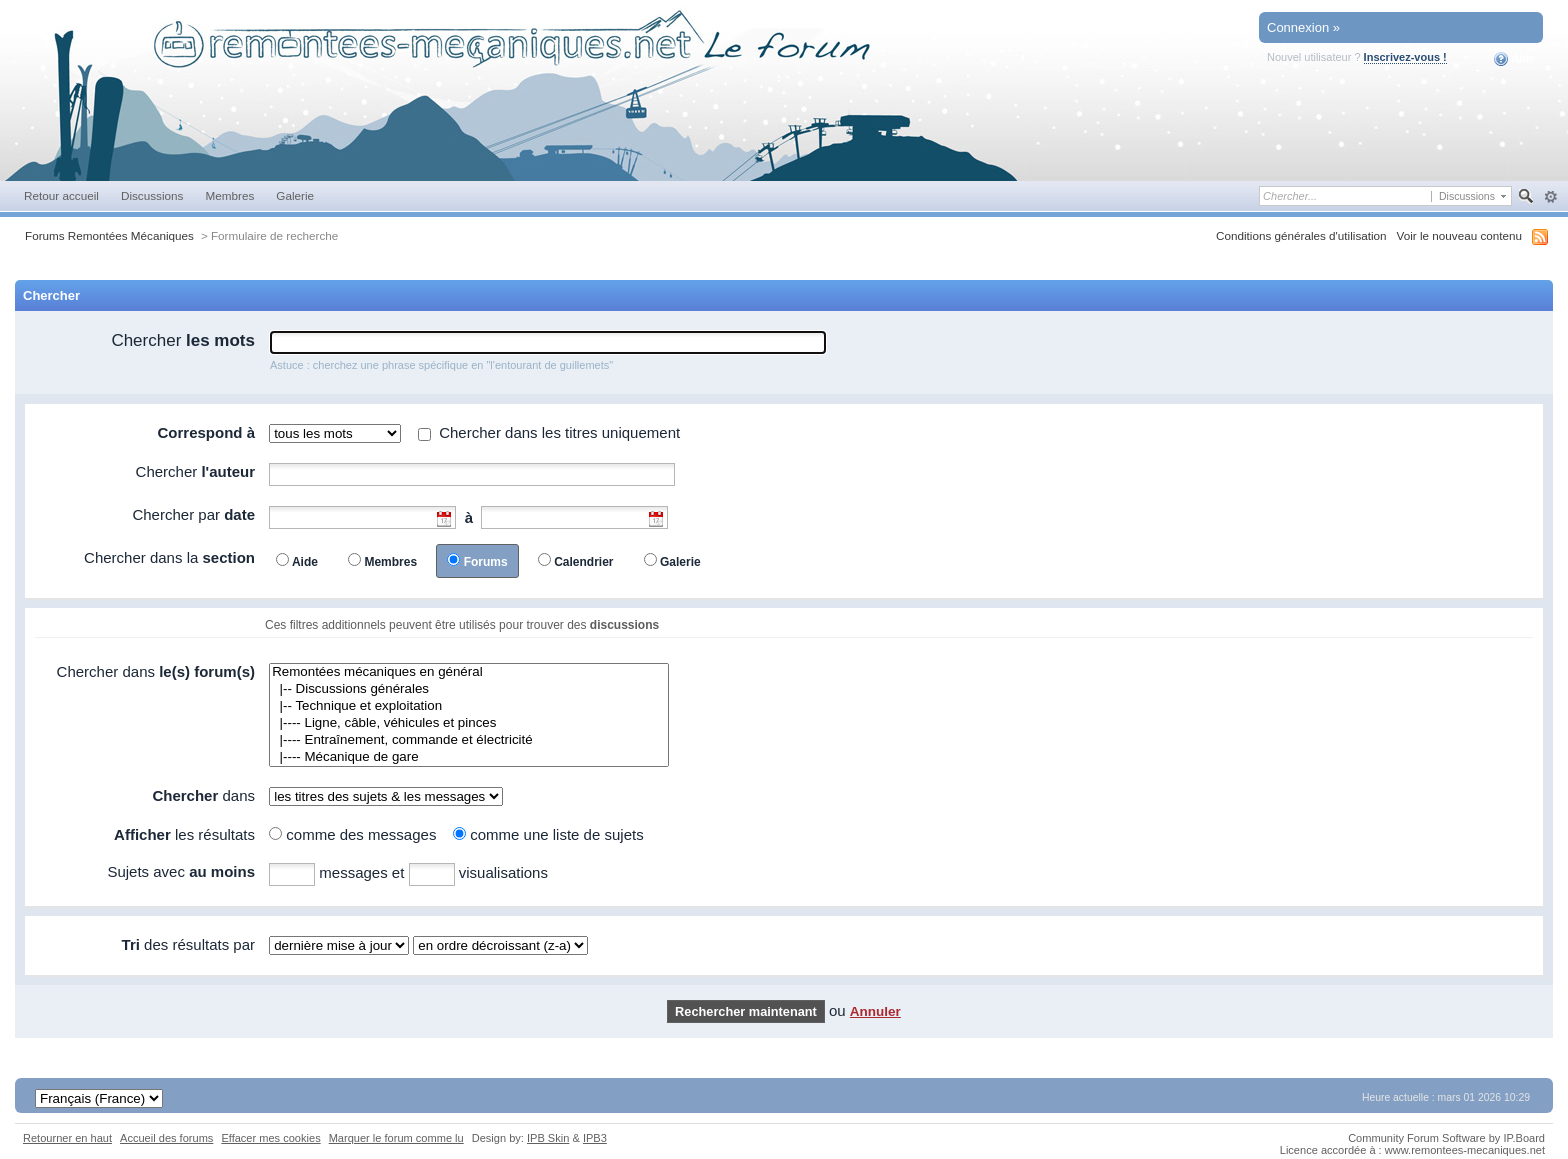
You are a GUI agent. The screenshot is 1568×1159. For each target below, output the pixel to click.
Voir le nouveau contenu (1459, 235)
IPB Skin (548, 1138)
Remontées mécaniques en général (469, 672)
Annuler (875, 1011)
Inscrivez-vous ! (1405, 57)
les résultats (184, 834)
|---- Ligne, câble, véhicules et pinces (469, 723)
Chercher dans (156, 671)
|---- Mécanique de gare (469, 757)
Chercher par (193, 514)
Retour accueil (61, 195)
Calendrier (583, 562)
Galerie (295, 195)
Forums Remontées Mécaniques (109, 235)
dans (203, 795)
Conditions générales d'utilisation (1301, 235)
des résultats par (188, 944)
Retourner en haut (67, 1138)
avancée (1550, 197)
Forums (486, 562)
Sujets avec (181, 871)
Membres (229, 195)
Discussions (152, 195)
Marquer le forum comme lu (396, 1138)
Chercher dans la (169, 557)
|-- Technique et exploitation (469, 706)
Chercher (183, 340)
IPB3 (595, 1138)
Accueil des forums (166, 1138)
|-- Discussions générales (469, 689)
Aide (1514, 59)
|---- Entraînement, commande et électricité (469, 740)
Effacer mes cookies (270, 1138)
